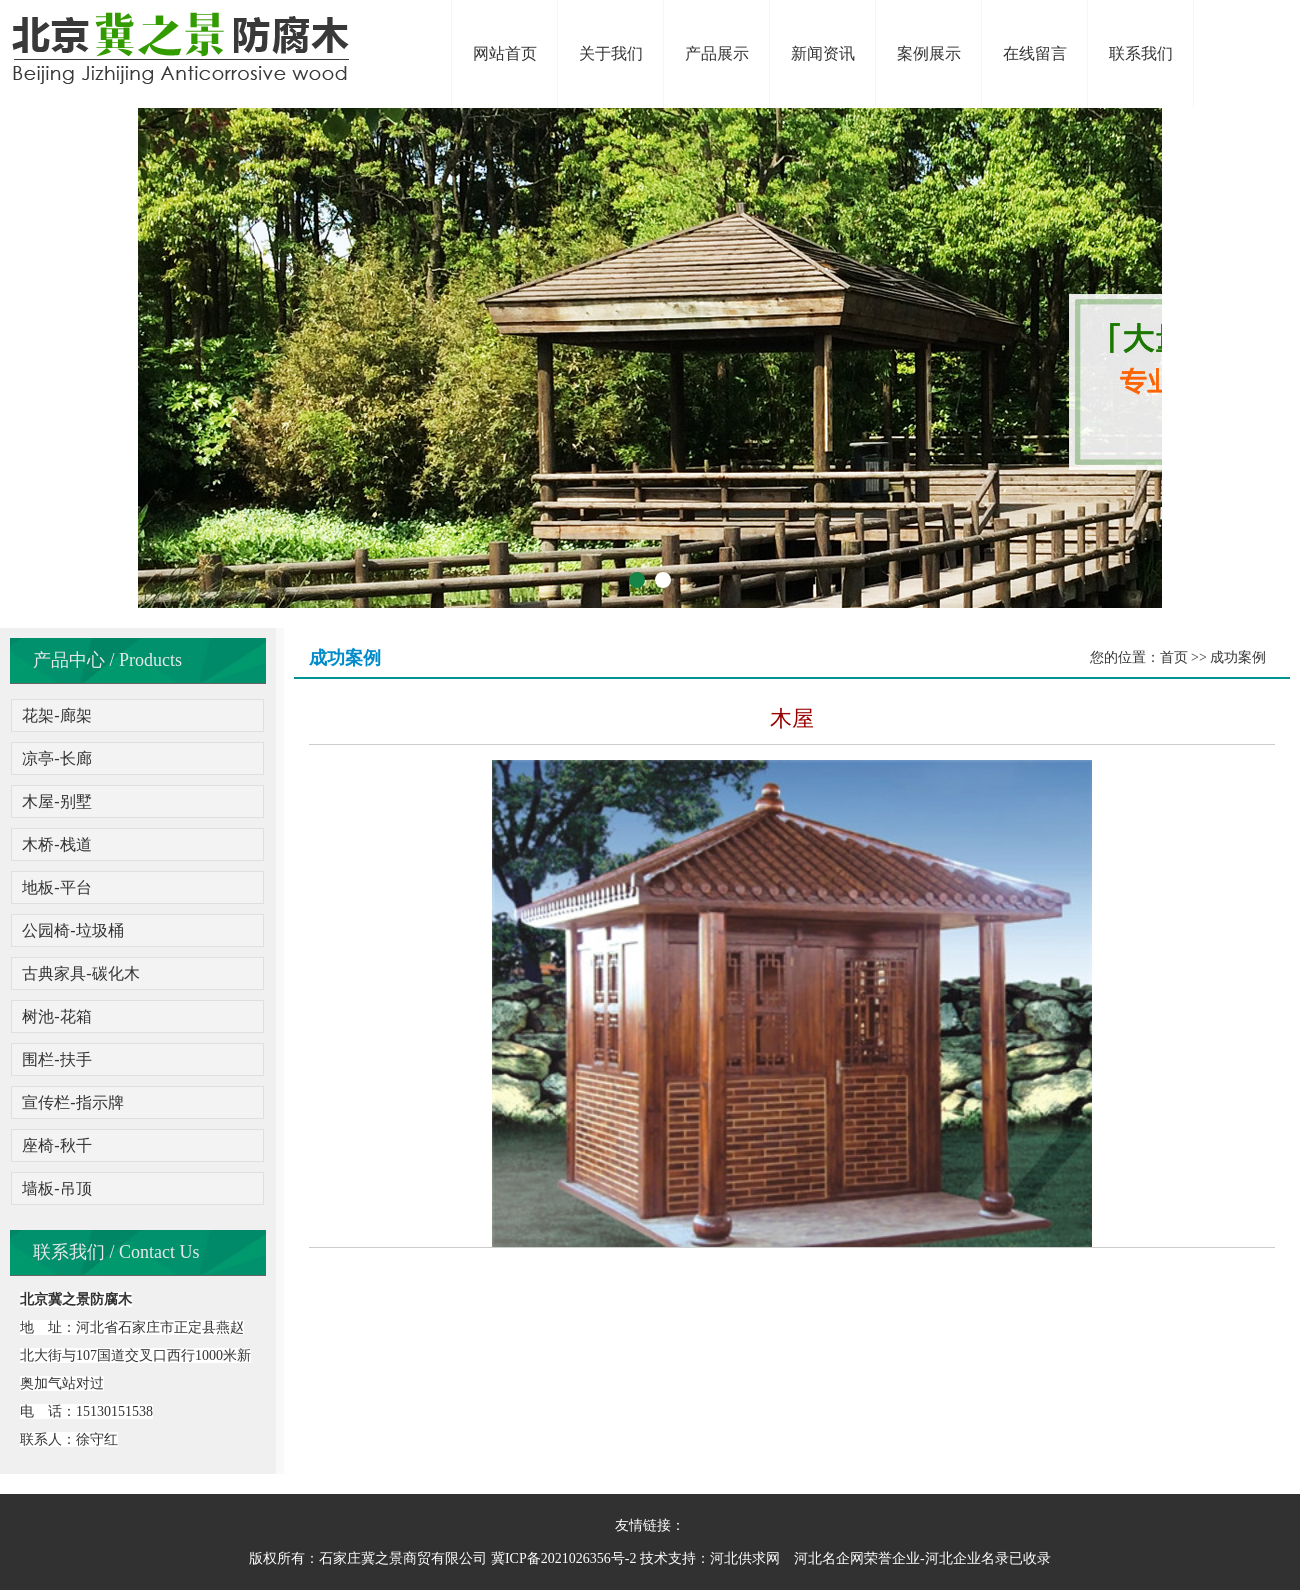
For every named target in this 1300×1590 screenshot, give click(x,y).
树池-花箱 (56, 1016)
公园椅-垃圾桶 (72, 930)
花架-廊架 (56, 715)
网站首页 (505, 53)
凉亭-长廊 (56, 758)
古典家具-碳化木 (80, 973)
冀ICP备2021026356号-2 (563, 1558)
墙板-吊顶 (56, 1188)
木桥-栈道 (56, 844)
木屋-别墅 (56, 801)
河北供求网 (745, 1558)
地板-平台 (56, 887)
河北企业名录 (967, 1558)
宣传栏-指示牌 (72, 1102)
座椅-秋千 (56, 1145)
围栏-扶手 (56, 1059)
